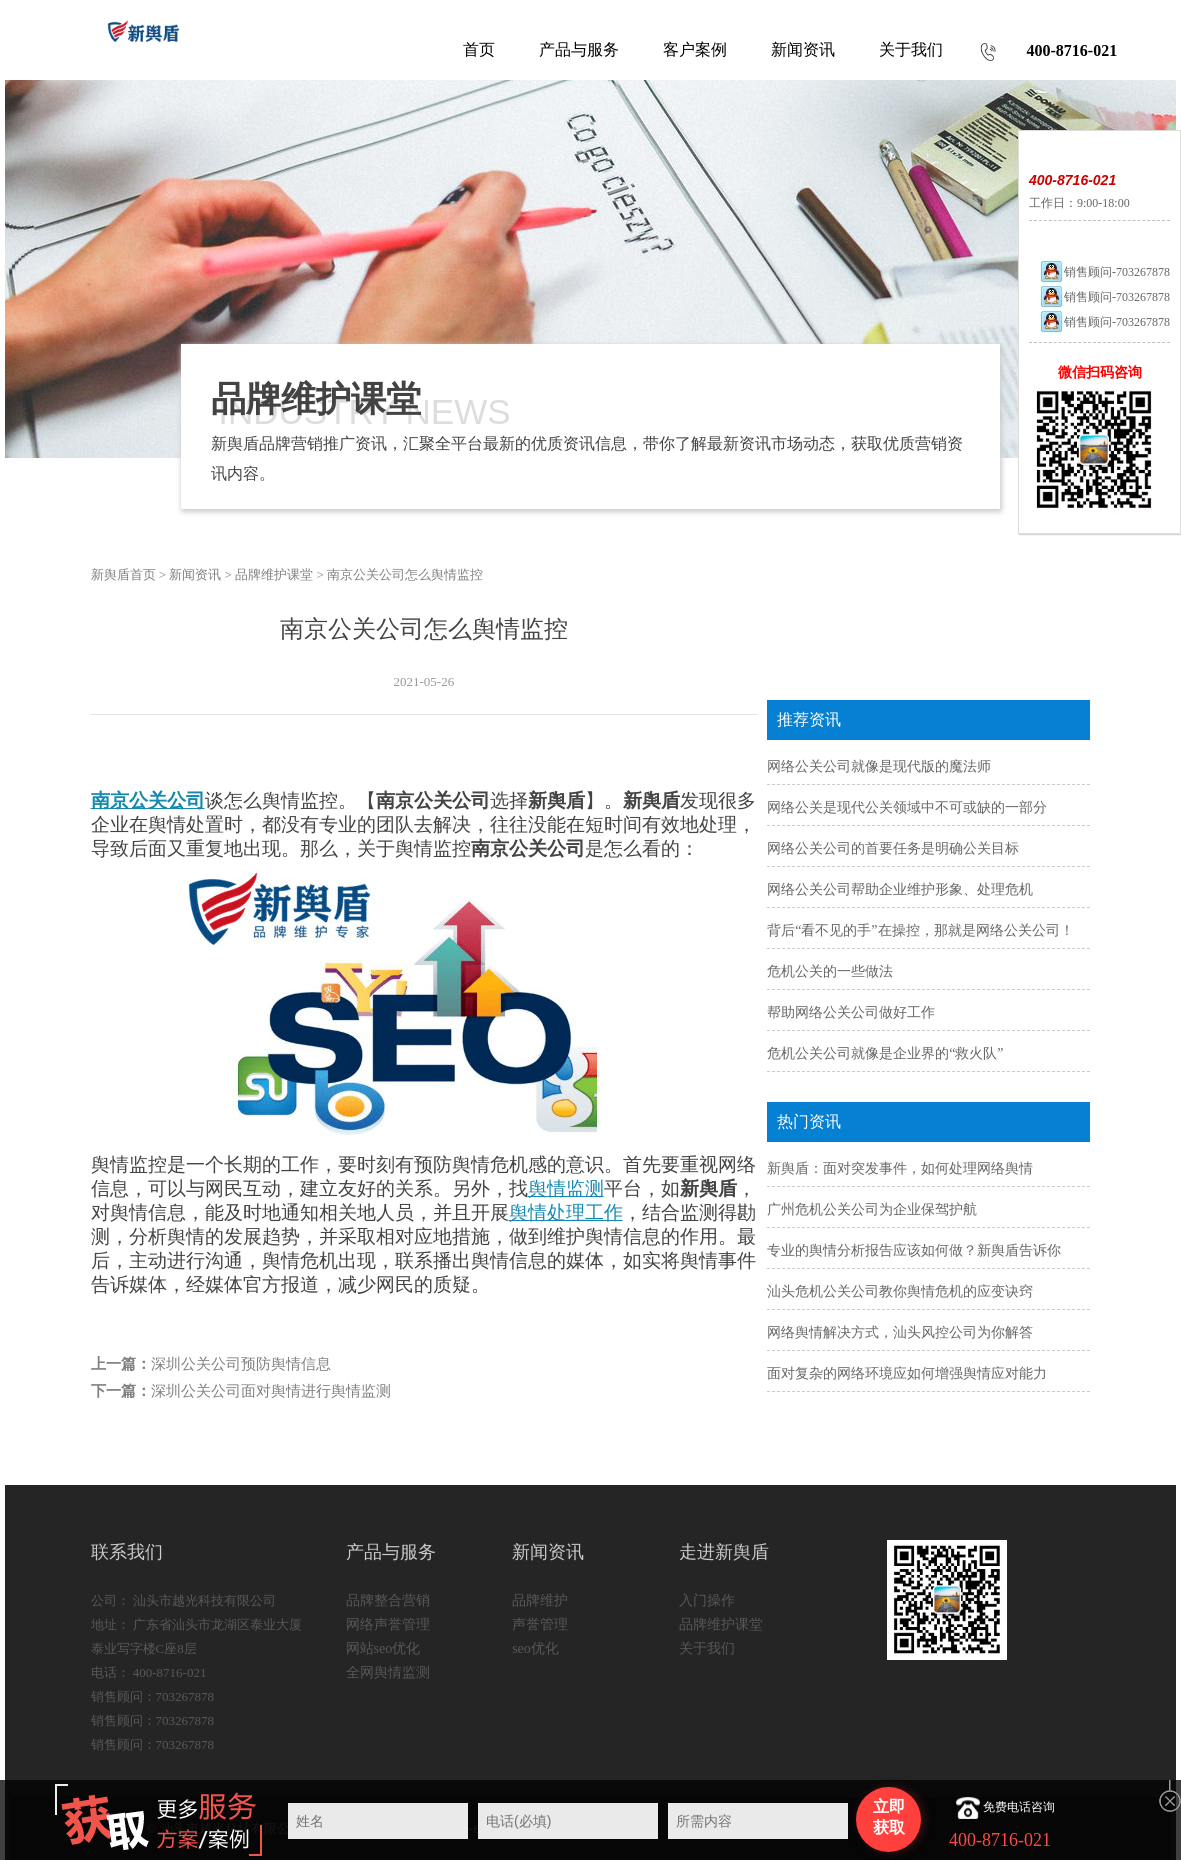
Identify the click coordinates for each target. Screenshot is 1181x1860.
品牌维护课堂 (274, 574)
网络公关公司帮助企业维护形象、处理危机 (900, 889)
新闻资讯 (195, 574)
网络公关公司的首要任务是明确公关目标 (893, 848)
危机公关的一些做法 (830, 971)
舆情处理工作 (566, 1212)
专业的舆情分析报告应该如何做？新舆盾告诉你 (914, 1250)
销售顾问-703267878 (1104, 272)
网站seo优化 (383, 1648)
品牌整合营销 (388, 1600)
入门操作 (707, 1600)
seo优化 (535, 1648)
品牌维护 (540, 1600)
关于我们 (707, 1648)
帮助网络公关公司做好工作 (851, 1012)
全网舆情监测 (388, 1672)
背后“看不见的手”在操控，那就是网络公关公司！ (920, 930)
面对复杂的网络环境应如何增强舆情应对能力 (907, 1373)
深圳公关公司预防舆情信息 (241, 1364)
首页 (479, 49)
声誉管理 (540, 1624)
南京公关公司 (148, 800)
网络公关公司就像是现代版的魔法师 (879, 766)
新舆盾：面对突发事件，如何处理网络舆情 (900, 1168)
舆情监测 (566, 1188)
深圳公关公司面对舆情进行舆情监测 (271, 1391)
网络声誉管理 (388, 1624)
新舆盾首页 (123, 574)
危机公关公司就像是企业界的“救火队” (885, 1053)
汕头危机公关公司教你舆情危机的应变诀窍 (900, 1291)
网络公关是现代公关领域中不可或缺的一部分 (907, 807)
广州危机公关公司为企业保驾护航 (872, 1209)
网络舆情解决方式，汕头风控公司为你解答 (900, 1332)
